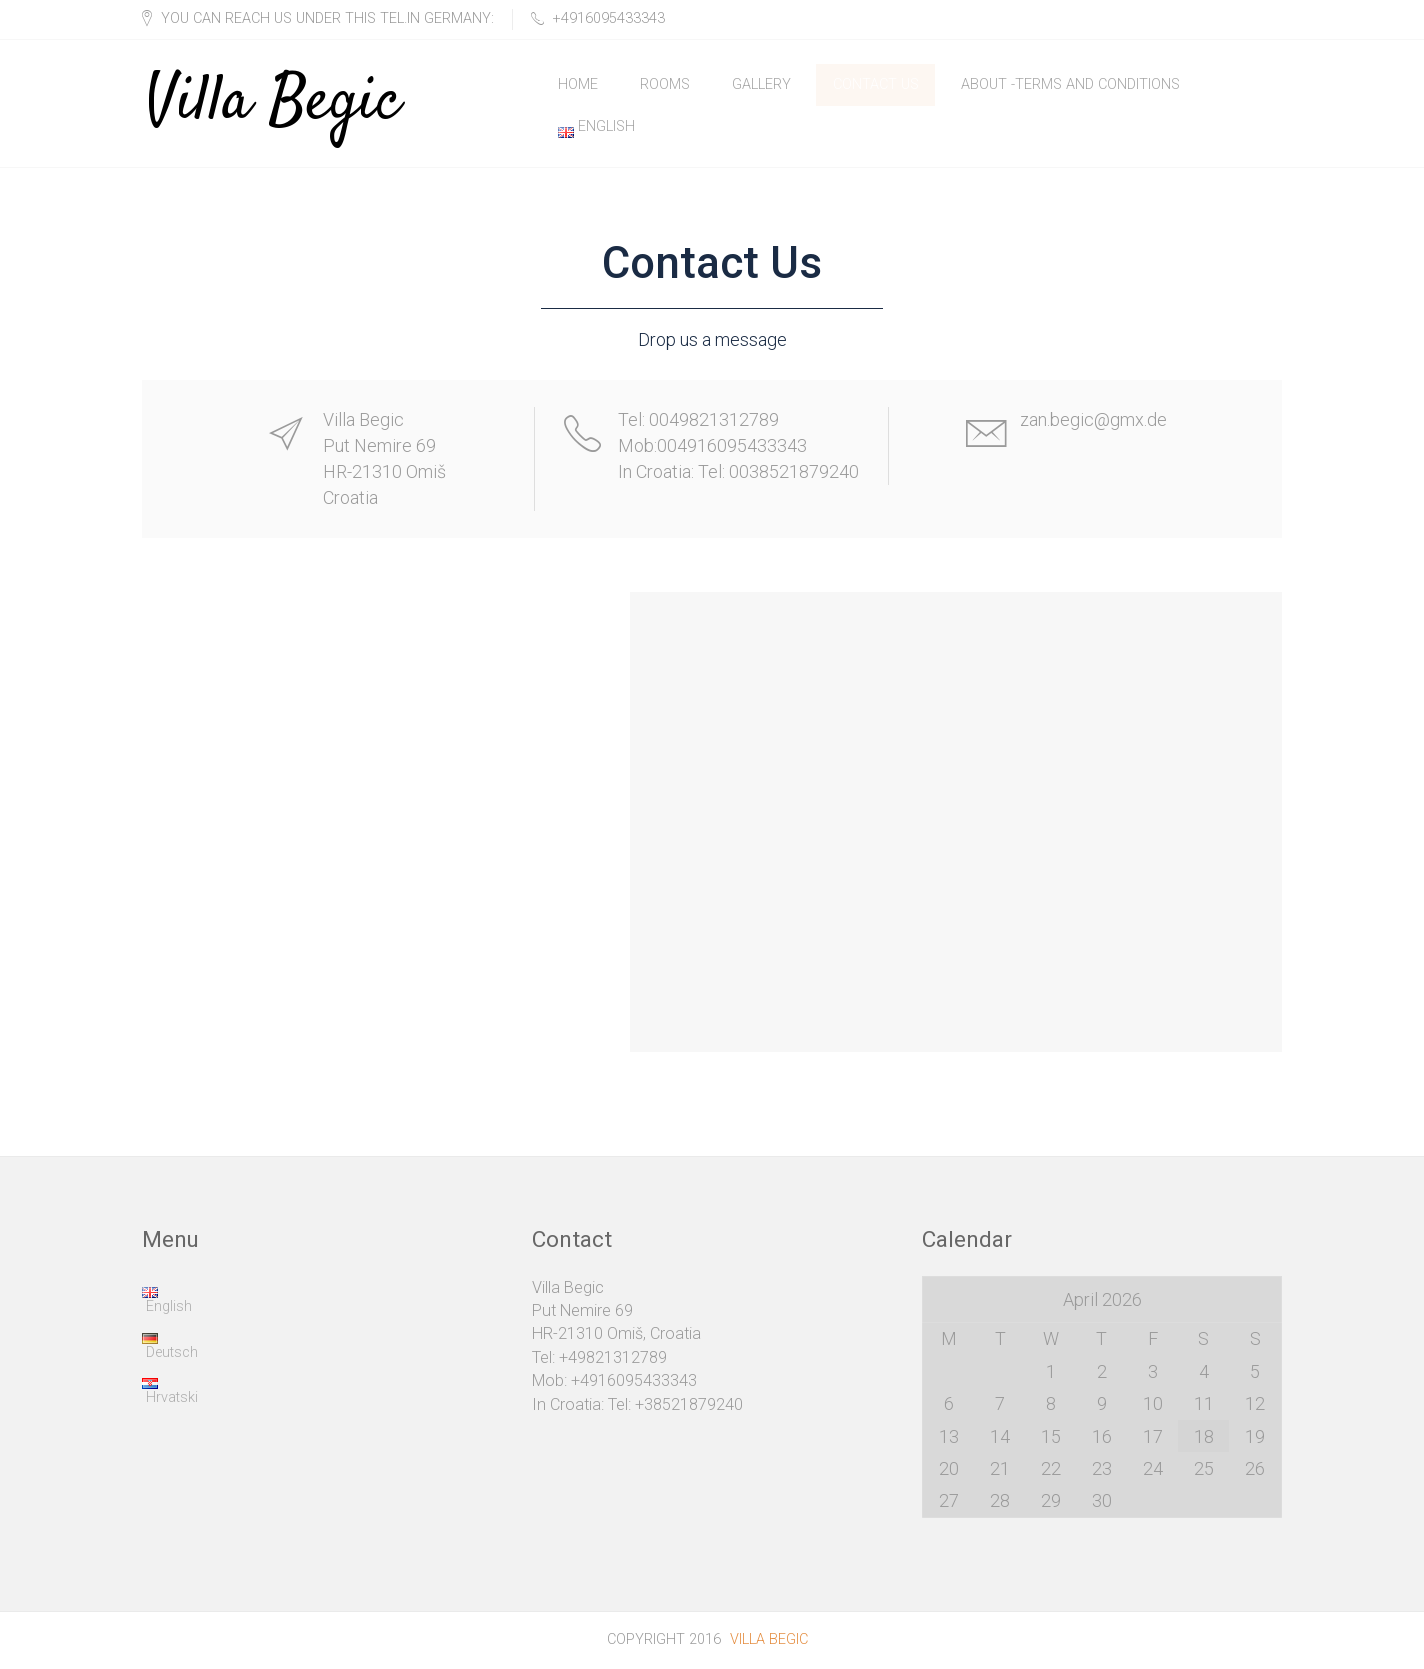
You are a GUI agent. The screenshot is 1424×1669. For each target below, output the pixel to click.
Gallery (761, 84)
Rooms (665, 84)
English (596, 128)
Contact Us (876, 84)
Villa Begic (273, 85)
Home (578, 84)
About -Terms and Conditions (1070, 84)
